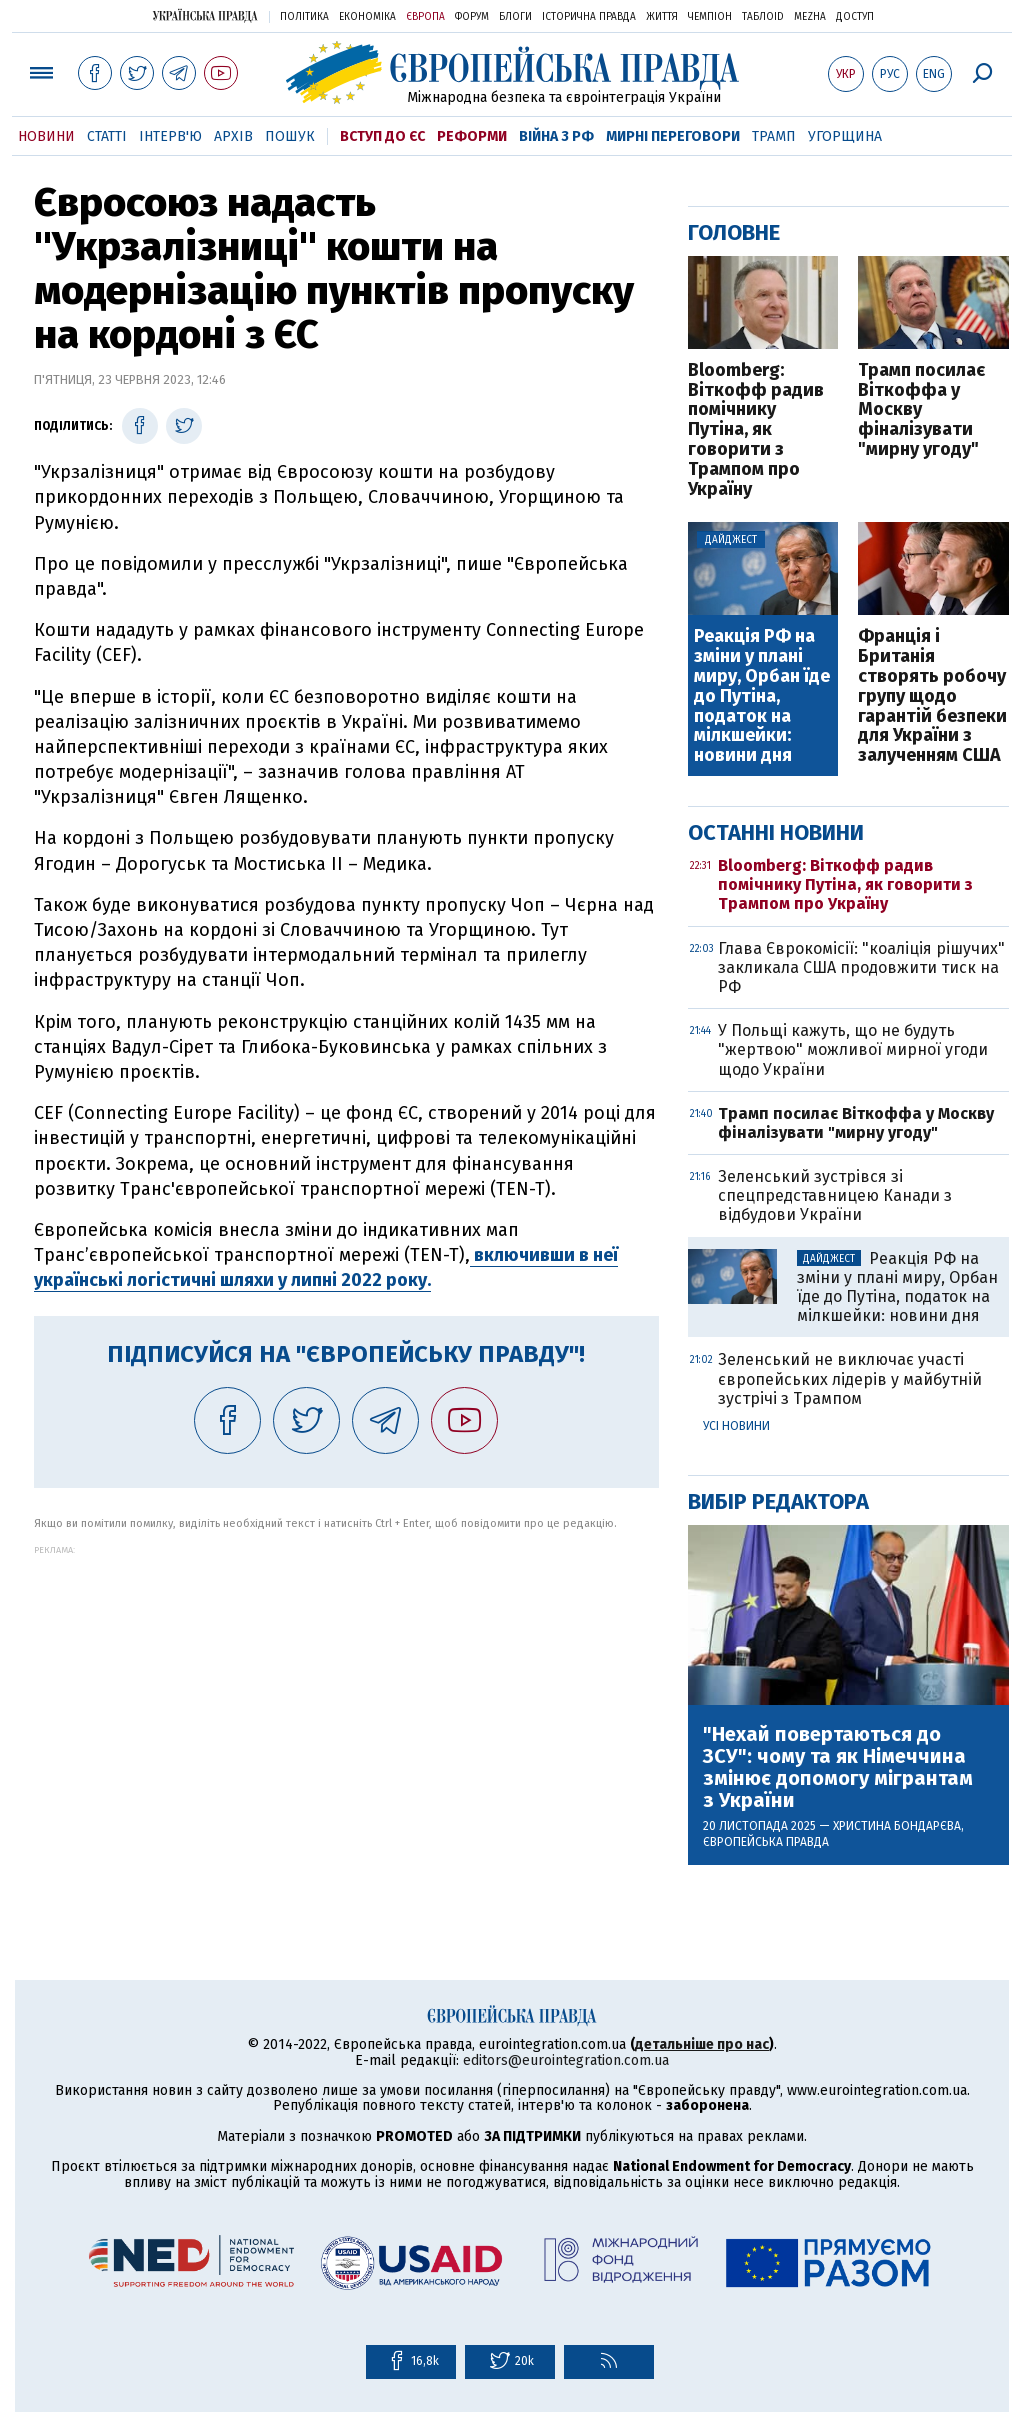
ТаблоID (763, 17)
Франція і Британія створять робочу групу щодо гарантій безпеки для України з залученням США (932, 696)
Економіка (367, 17)
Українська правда (205, 15)
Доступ (855, 17)
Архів (233, 136)
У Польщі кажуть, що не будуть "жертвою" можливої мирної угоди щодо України (853, 1049)
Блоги (515, 17)
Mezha (810, 17)
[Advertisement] (346, 1695)
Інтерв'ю (170, 136)
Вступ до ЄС (382, 136)
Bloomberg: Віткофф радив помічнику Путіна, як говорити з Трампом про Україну (756, 430)
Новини (46, 136)
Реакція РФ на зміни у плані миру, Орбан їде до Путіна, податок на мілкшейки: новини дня (762, 696)
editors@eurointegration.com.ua (566, 2060)
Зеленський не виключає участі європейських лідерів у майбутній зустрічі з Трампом (850, 1378)
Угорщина (845, 136)
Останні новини (776, 832)
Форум (472, 17)
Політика (304, 17)
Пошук (290, 136)
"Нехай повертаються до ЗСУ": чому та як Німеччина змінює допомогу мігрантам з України (838, 1767)
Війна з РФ (556, 136)
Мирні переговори (673, 136)
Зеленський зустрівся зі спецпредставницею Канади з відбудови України (835, 1195)
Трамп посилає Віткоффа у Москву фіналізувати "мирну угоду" (921, 410)
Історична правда (589, 17)
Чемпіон (710, 17)
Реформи (472, 136)
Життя (662, 17)
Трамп (774, 136)
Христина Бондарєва (897, 1826)
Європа (425, 17)
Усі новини (736, 1426)
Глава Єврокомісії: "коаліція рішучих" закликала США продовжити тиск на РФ (861, 967)
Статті (107, 136)
